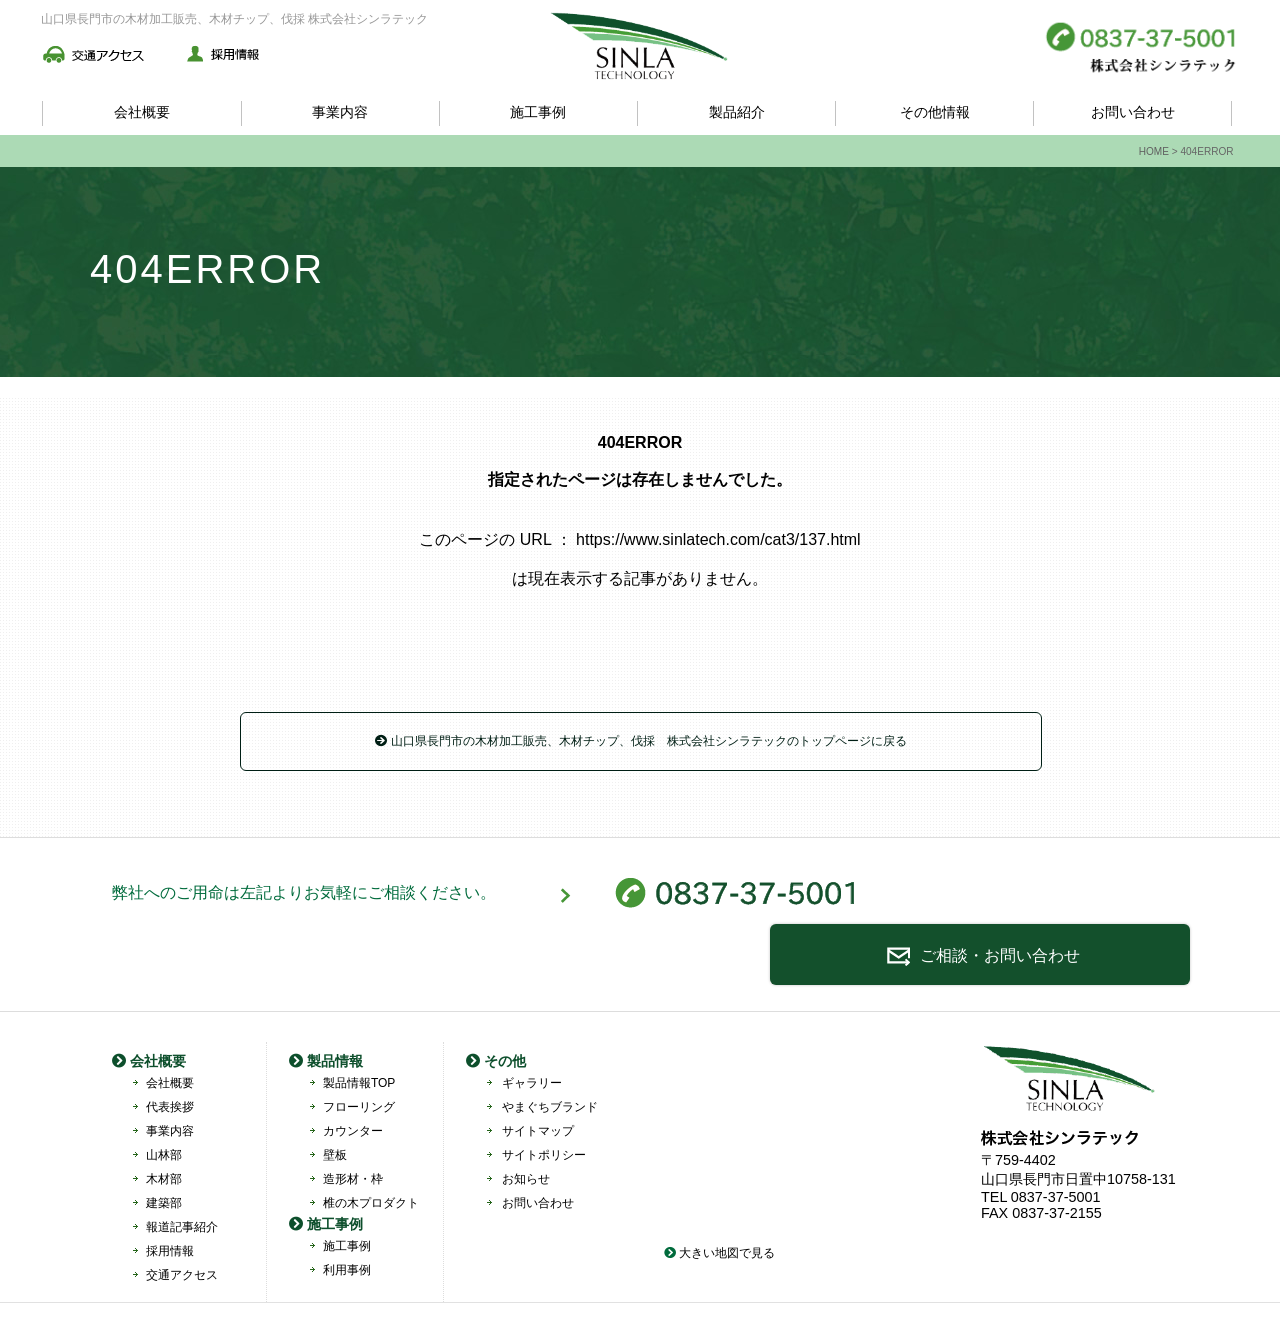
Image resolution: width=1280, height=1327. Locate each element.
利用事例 (347, 1214)
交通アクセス (182, 1219)
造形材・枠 (353, 1123)
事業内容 (340, 112)
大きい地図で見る (719, 1197)
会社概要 (142, 112)
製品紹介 (737, 112)
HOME (1154, 151)
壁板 (335, 1099)
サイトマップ (538, 1075)
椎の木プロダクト (371, 1147)
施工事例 (538, 112)
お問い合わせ (1133, 112)
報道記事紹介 (182, 1171)
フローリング (359, 1051)
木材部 (164, 1123)
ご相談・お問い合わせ (1042, 899)
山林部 (164, 1099)
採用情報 (170, 1195)
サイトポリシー (544, 1099)
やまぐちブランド (550, 1051)
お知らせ (526, 1123)
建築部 (164, 1147)
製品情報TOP (359, 1027)
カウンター (353, 1075)
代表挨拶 (170, 1051)
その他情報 (935, 112)
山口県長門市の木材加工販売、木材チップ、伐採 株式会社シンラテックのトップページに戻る (640, 741)
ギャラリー (532, 1027)
